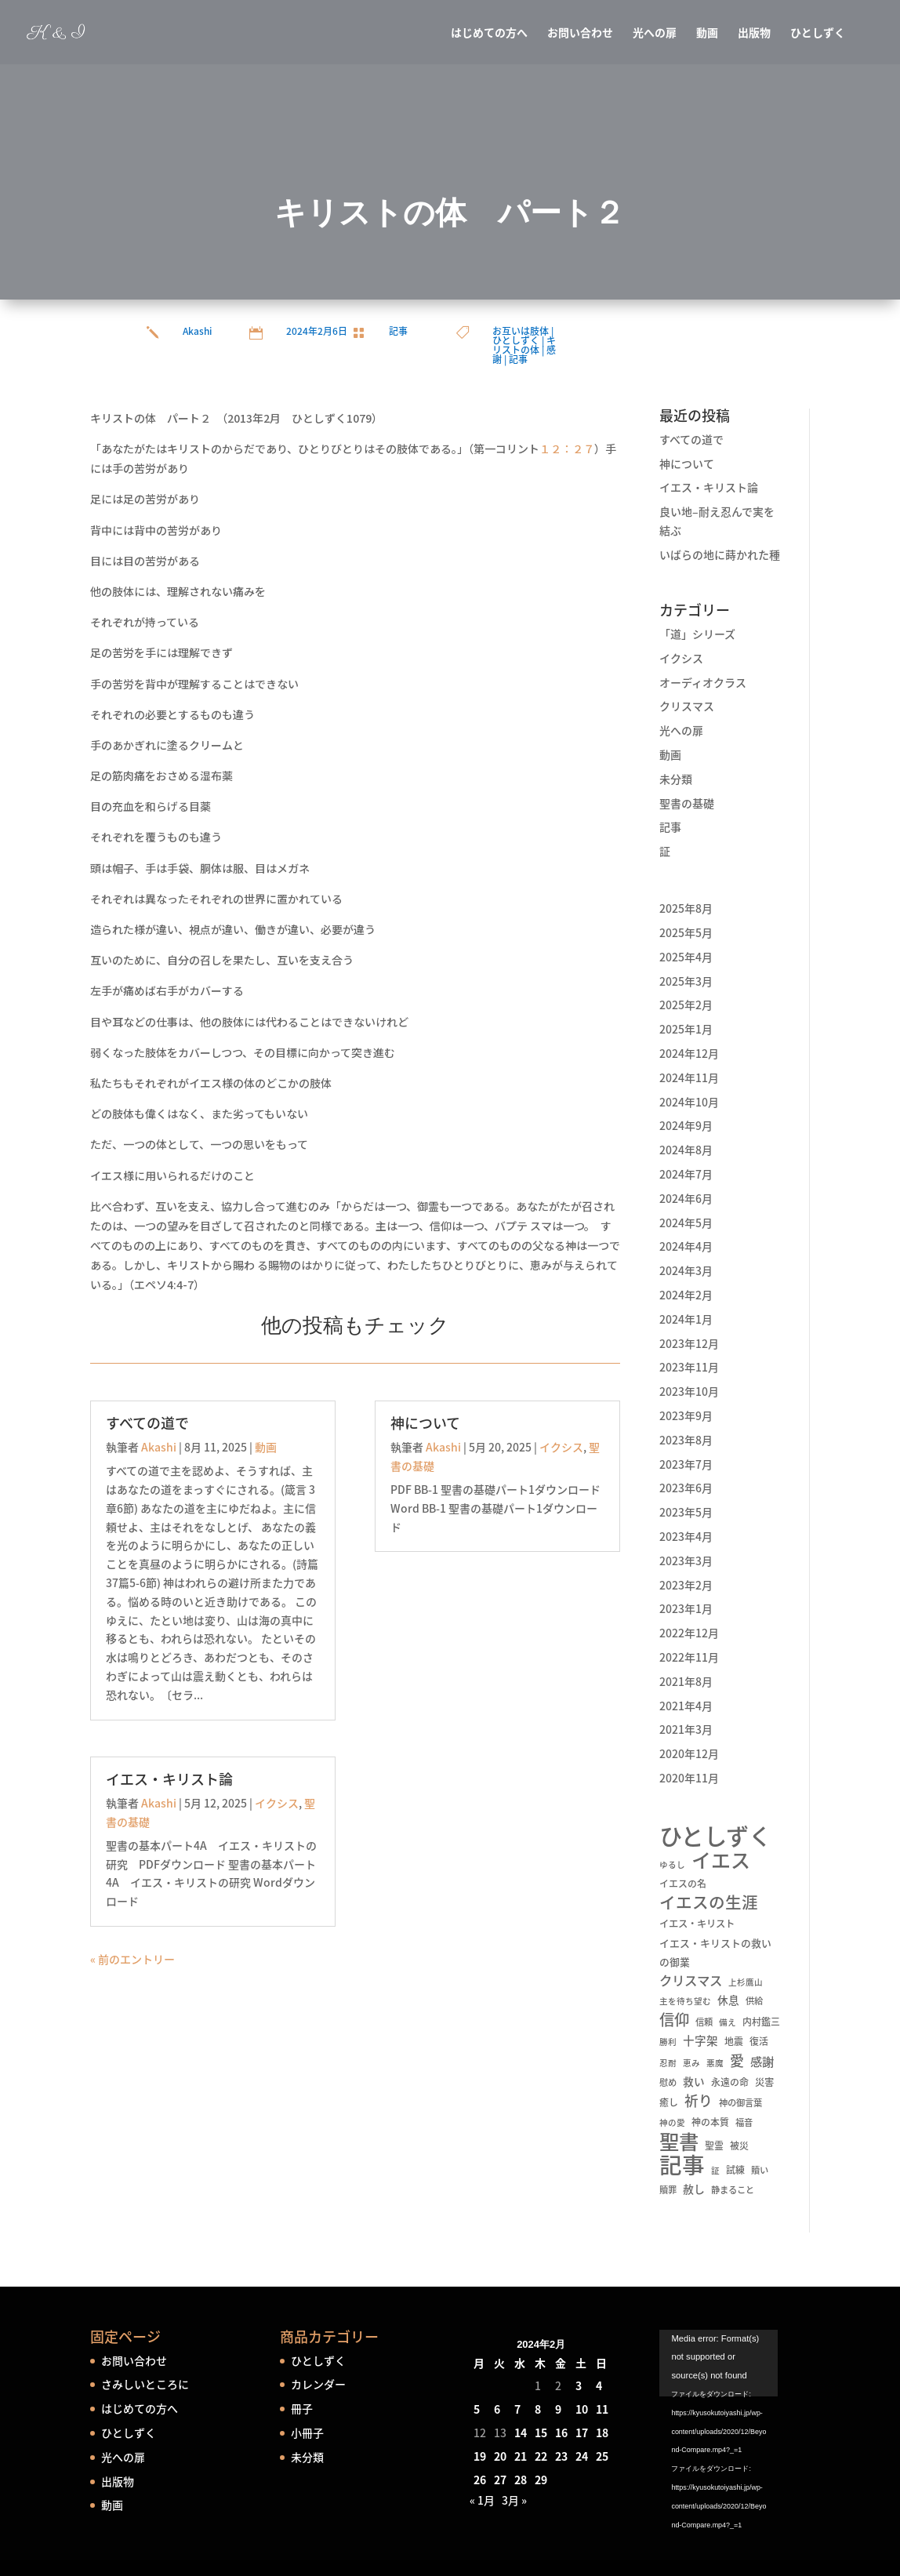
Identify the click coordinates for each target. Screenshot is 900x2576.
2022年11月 (689, 1657)
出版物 (754, 33)
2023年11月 (689, 1367)
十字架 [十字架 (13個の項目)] (700, 2040)
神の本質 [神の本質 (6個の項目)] (710, 2122)
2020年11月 (689, 1778)
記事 (398, 331)
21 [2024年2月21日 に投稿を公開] (520, 2456)
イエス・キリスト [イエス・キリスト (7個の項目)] (697, 1924)
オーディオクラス (702, 682)
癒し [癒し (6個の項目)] (668, 2102)
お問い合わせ (580, 33)
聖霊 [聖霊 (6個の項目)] (714, 2145)
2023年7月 (686, 1464)
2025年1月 (686, 1029)
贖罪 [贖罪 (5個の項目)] (668, 2189)
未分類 (675, 779)
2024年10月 (689, 1102)
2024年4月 (686, 1246)
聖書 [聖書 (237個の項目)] (679, 2141)
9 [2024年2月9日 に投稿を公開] (558, 2409)
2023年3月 (686, 1560)
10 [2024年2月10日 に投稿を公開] (581, 2409)
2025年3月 (686, 981)
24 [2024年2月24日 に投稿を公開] (581, 2456)
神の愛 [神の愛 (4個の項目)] (672, 2122)
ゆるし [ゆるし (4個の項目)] (672, 1864)
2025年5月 (686, 932)
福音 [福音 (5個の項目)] (744, 2122)
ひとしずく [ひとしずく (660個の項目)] (715, 1835)
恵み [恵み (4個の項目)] (691, 2063)
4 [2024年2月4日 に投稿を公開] (599, 2385)
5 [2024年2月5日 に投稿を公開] (477, 2409)
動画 (707, 33)
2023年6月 (686, 1487)
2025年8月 (686, 908)
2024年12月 (689, 1053)
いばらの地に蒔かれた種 (719, 554)
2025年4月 (686, 957)
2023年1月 (686, 1608)
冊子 (302, 2408)
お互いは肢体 (520, 331)
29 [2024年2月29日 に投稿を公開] (541, 2479)
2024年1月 (686, 1319)
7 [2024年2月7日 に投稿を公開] (517, 2409)
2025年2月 (686, 1004)
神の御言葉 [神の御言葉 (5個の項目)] (740, 2102)
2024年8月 (686, 1149)
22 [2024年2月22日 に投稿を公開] (541, 2456)
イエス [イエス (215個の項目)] (720, 1860)
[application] (734, 2372)
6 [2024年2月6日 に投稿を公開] (497, 2409)
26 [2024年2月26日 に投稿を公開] (480, 2479)
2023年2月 (686, 1585)
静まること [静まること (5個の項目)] (732, 2189)
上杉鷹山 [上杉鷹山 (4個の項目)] (745, 1982)
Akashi (197, 331)
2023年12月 (689, 1343)
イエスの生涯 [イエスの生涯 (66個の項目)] (708, 1902)
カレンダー (318, 2384)
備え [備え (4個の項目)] (727, 2022)
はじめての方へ (489, 33)
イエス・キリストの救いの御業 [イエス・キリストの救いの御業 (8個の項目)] (715, 1952)
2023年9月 (686, 1415)
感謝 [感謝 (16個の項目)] (762, 2061)
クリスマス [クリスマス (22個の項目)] (690, 1980)
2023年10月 (689, 1391)
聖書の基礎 (686, 803)
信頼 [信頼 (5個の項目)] (704, 2022)
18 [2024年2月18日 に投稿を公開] (602, 2432)
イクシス (277, 1803)
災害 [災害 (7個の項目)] (764, 2082)
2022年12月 (689, 1632)
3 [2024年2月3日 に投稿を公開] (578, 2385)
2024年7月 (686, 1174)
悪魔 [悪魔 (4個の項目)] (715, 2063)
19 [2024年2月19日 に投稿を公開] (480, 2456)
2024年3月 (686, 1270)
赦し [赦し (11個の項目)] (694, 2188)
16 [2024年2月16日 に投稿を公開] (561, 2432)
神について (425, 1422)
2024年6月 (686, 1198)
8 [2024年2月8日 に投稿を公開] (538, 2409)
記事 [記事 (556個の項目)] (682, 2165)
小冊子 (307, 2432)
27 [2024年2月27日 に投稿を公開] (500, 2479)
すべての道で (147, 1422)
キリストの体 (524, 345)
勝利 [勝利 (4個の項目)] (668, 2041)
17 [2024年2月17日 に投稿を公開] (581, 2432)
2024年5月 (686, 1222)
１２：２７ (566, 448)
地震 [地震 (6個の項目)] (733, 2041)
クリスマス (686, 706)
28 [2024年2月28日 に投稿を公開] (520, 2479)
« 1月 (482, 2500)
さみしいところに (145, 2384)
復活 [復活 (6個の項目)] (758, 2041)
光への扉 (655, 33)
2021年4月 (686, 1705)
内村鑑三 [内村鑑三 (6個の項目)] (761, 2022)
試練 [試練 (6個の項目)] (735, 2170)
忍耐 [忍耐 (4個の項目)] (668, 2063)
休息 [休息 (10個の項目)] (728, 1999)
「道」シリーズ (697, 633)
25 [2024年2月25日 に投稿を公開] (602, 2456)
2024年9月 (686, 1125)
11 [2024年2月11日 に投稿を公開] (602, 2409)
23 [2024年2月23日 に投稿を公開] (561, 2456)
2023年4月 (686, 1536)
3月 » (514, 2500)
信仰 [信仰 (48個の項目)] (674, 2020)
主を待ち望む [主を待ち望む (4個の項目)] (685, 2001)
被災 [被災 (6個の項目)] (739, 2145)
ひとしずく (817, 33)
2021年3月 (686, 1729)
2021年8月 (686, 1681)
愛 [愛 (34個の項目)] (737, 2060)
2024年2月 (686, 1295)
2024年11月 (689, 1077)
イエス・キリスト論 (169, 1778)
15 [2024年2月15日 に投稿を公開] (541, 2432)
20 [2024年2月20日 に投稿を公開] (500, 2456)
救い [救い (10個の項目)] (694, 2081)
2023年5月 (686, 1512)
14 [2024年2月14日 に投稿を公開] (520, 2432)
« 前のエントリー (132, 1959)
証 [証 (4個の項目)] (715, 2170)
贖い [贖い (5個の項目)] (759, 2170)
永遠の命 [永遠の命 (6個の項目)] (730, 2082)
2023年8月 (686, 1440)
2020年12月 (689, 1753)
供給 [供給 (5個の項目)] (754, 2000)
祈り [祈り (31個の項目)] (698, 2100)
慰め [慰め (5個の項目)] (668, 2082)
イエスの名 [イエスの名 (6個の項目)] (682, 1884)
